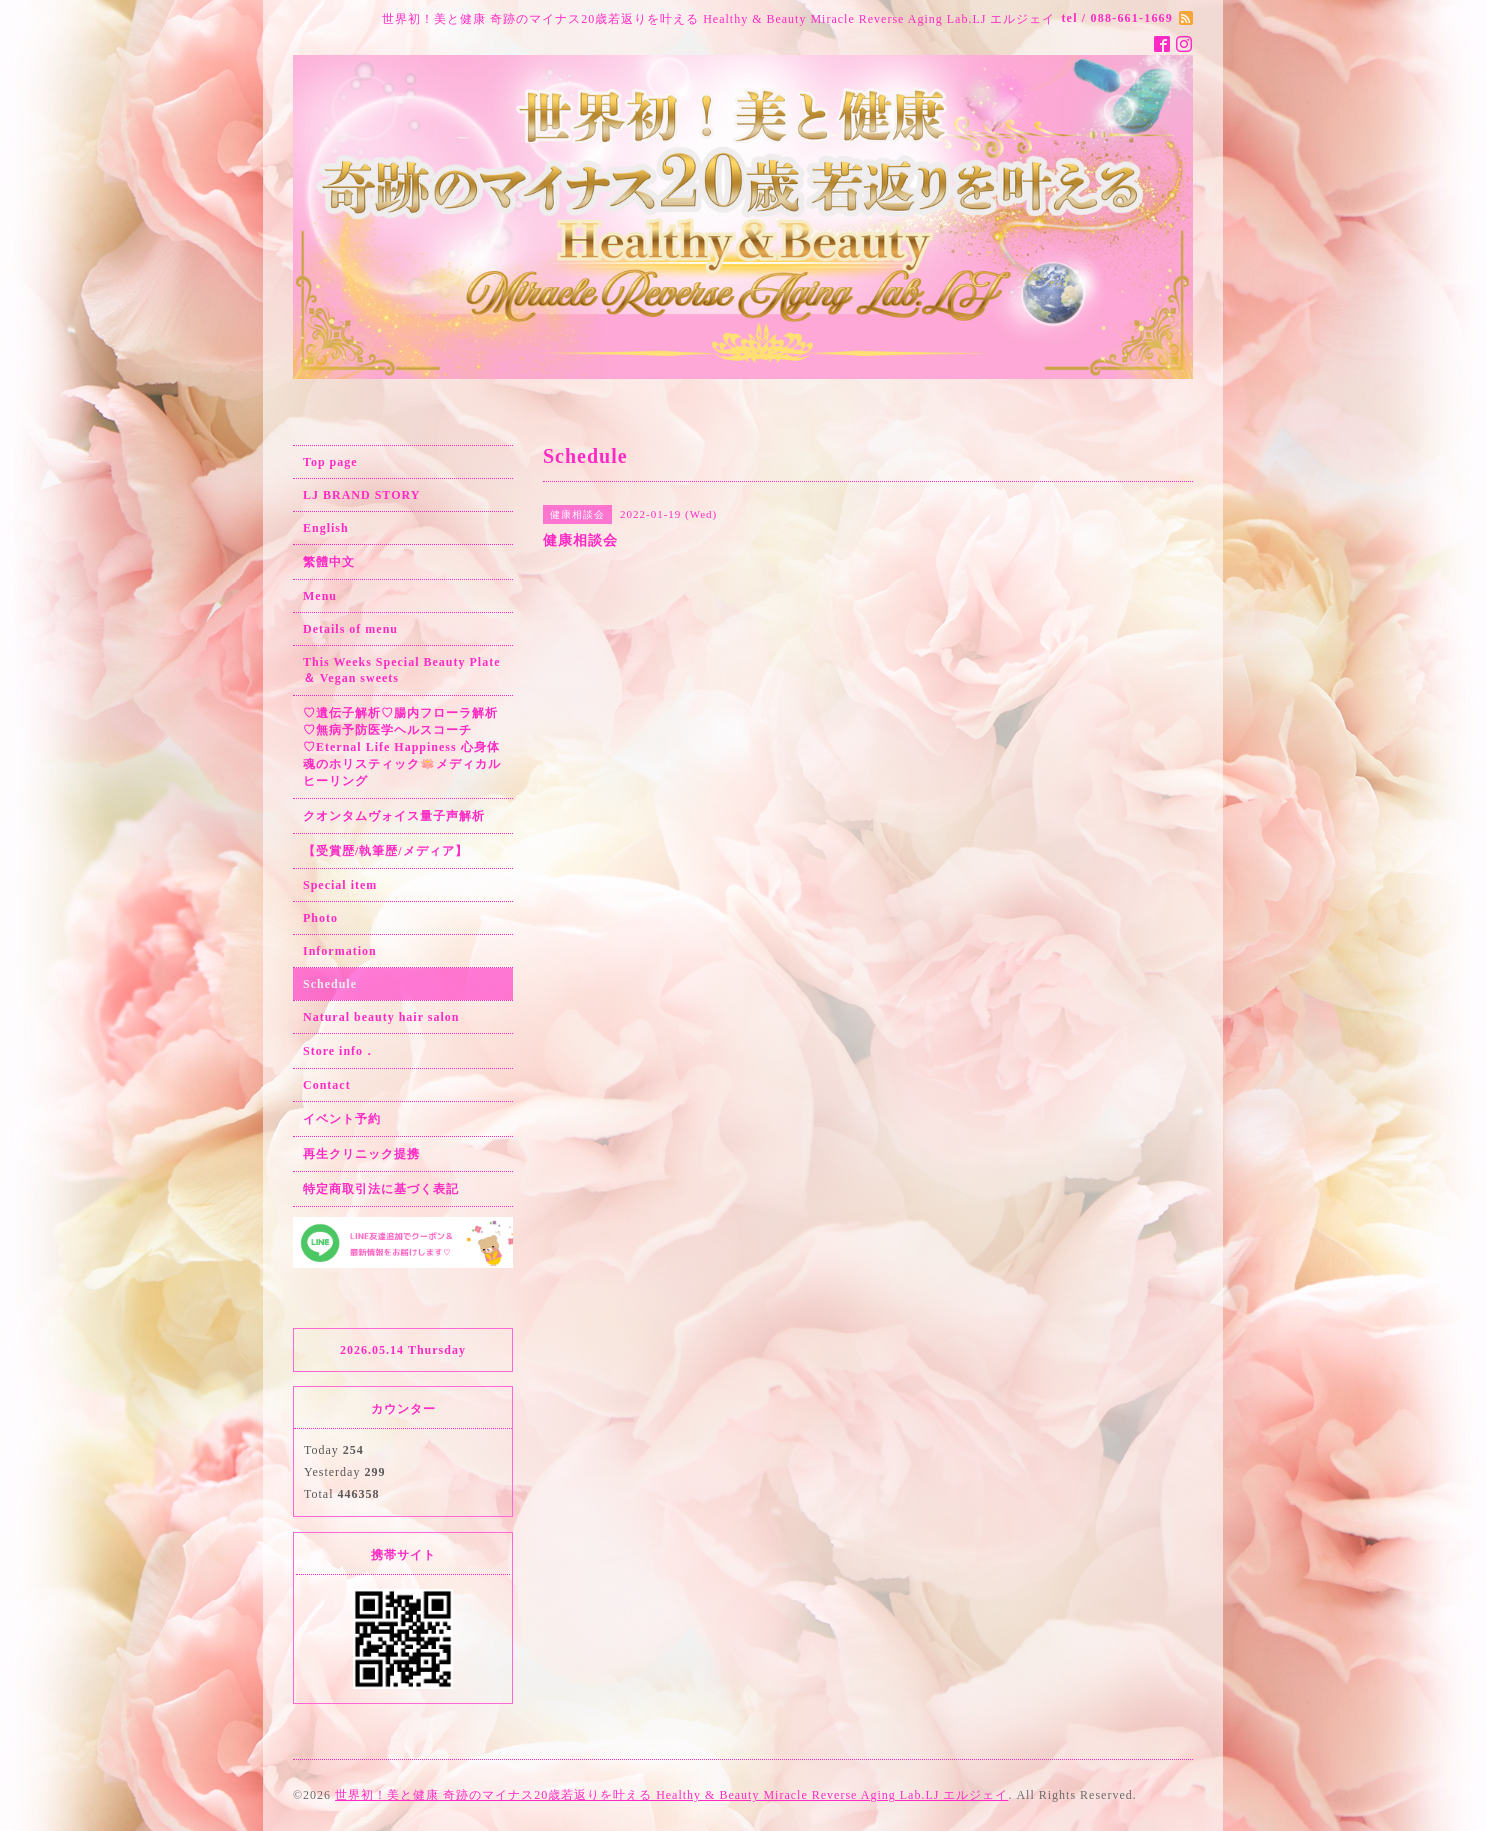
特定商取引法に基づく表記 (381, 1189)
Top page (330, 462)
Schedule (330, 984)
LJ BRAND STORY (361, 495)
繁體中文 (329, 562)
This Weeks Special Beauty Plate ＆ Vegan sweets (401, 670)
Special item (340, 885)
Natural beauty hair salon (381, 1017)
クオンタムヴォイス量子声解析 (394, 816)
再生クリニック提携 (361, 1154)
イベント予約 (342, 1119)
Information (340, 951)
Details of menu (350, 629)
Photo (320, 918)
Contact (327, 1085)
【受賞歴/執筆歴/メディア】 (385, 851)
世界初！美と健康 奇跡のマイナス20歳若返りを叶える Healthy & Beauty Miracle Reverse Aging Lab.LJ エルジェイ (671, 1795)
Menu (320, 596)
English (326, 528)
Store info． (339, 1051)
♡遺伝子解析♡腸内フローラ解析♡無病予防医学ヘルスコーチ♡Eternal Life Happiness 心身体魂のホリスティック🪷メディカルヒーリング (402, 747)
